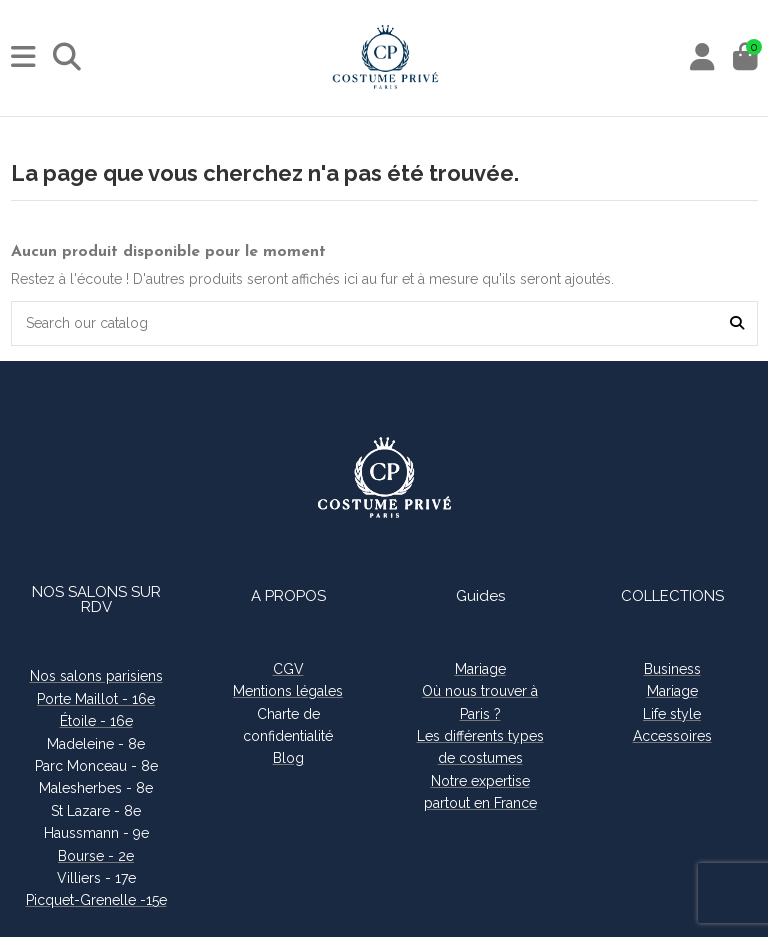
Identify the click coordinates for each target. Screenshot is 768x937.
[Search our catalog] (737, 323)
